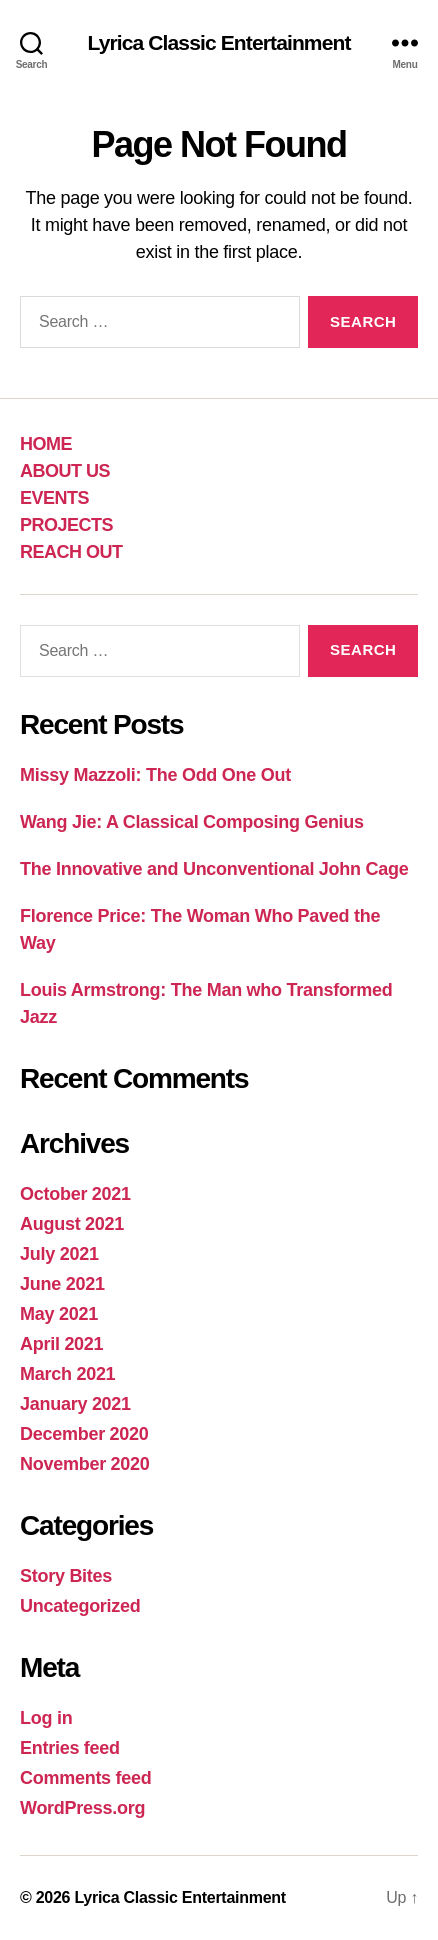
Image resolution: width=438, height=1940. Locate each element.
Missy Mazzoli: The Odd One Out (155, 775)
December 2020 (84, 1434)
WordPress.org (82, 1808)
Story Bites (66, 1576)
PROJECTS (66, 525)
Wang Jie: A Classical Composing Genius (192, 822)
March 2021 (67, 1374)
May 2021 (59, 1314)
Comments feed (86, 1778)
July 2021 (59, 1254)
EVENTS (54, 498)
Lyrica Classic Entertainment (218, 42)
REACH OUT (71, 552)
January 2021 (75, 1404)
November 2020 (85, 1464)
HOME (46, 444)
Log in (46, 1718)
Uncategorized (80, 1606)
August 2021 (72, 1224)
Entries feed (70, 1748)
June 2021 (62, 1284)
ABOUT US (65, 471)
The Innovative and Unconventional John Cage (214, 869)
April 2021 (61, 1344)
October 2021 (75, 1194)
